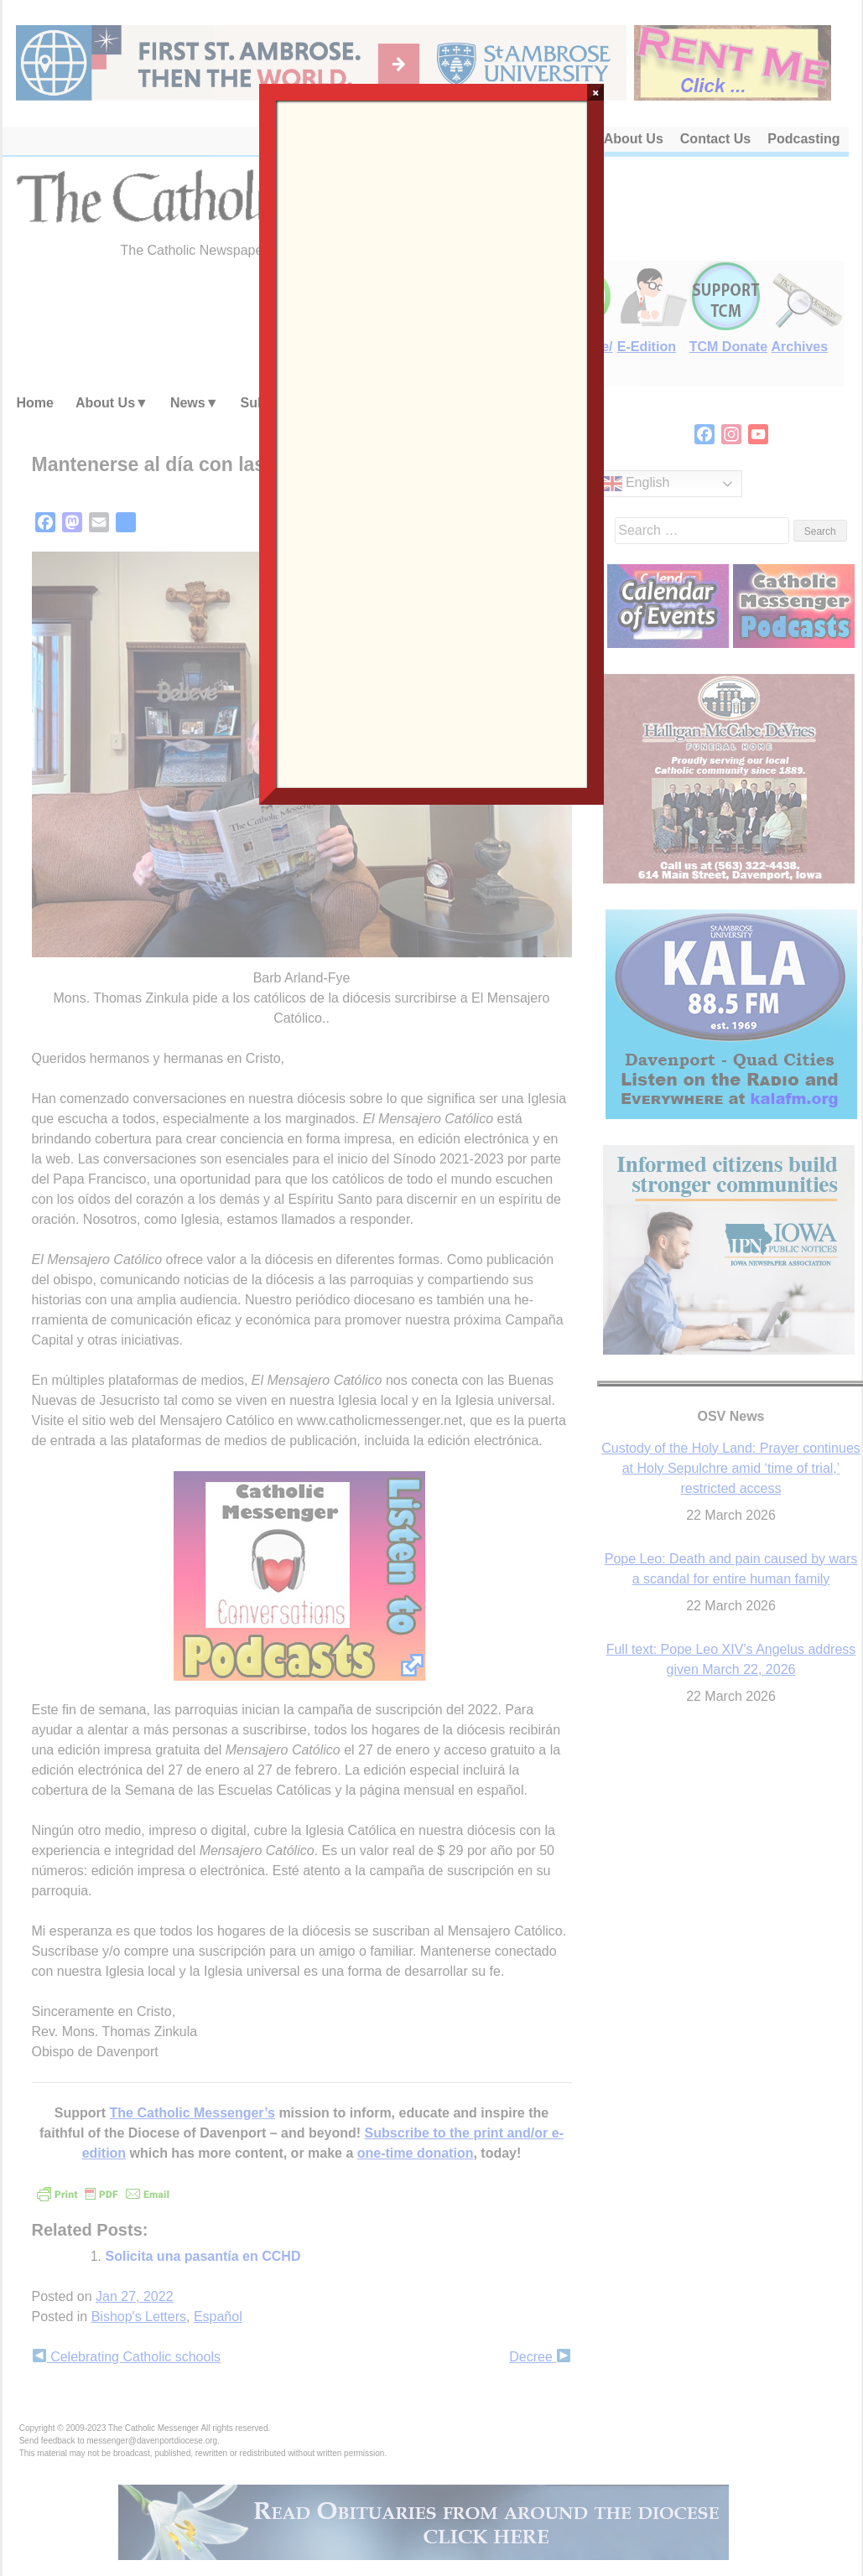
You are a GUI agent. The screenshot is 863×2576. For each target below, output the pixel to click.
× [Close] (596, 92)
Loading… (432, 443)
